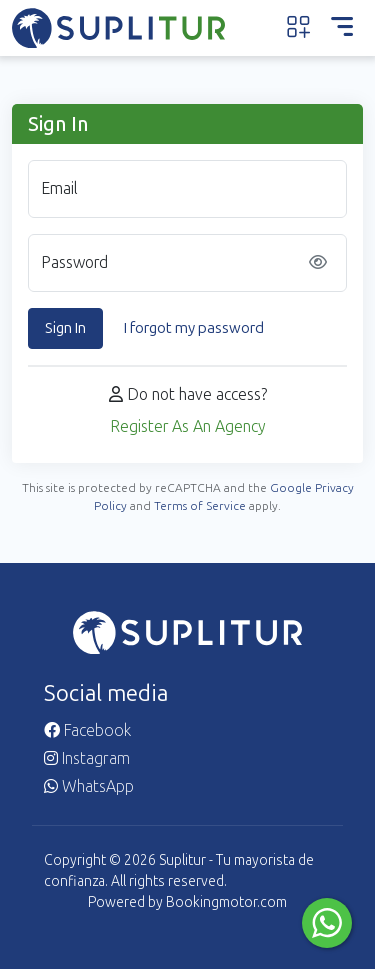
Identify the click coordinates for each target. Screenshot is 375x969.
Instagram (87, 758)
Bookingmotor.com (226, 902)
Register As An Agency (188, 426)
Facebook (87, 730)
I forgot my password (194, 328)
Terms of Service (200, 506)
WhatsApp (89, 786)
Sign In (65, 328)
